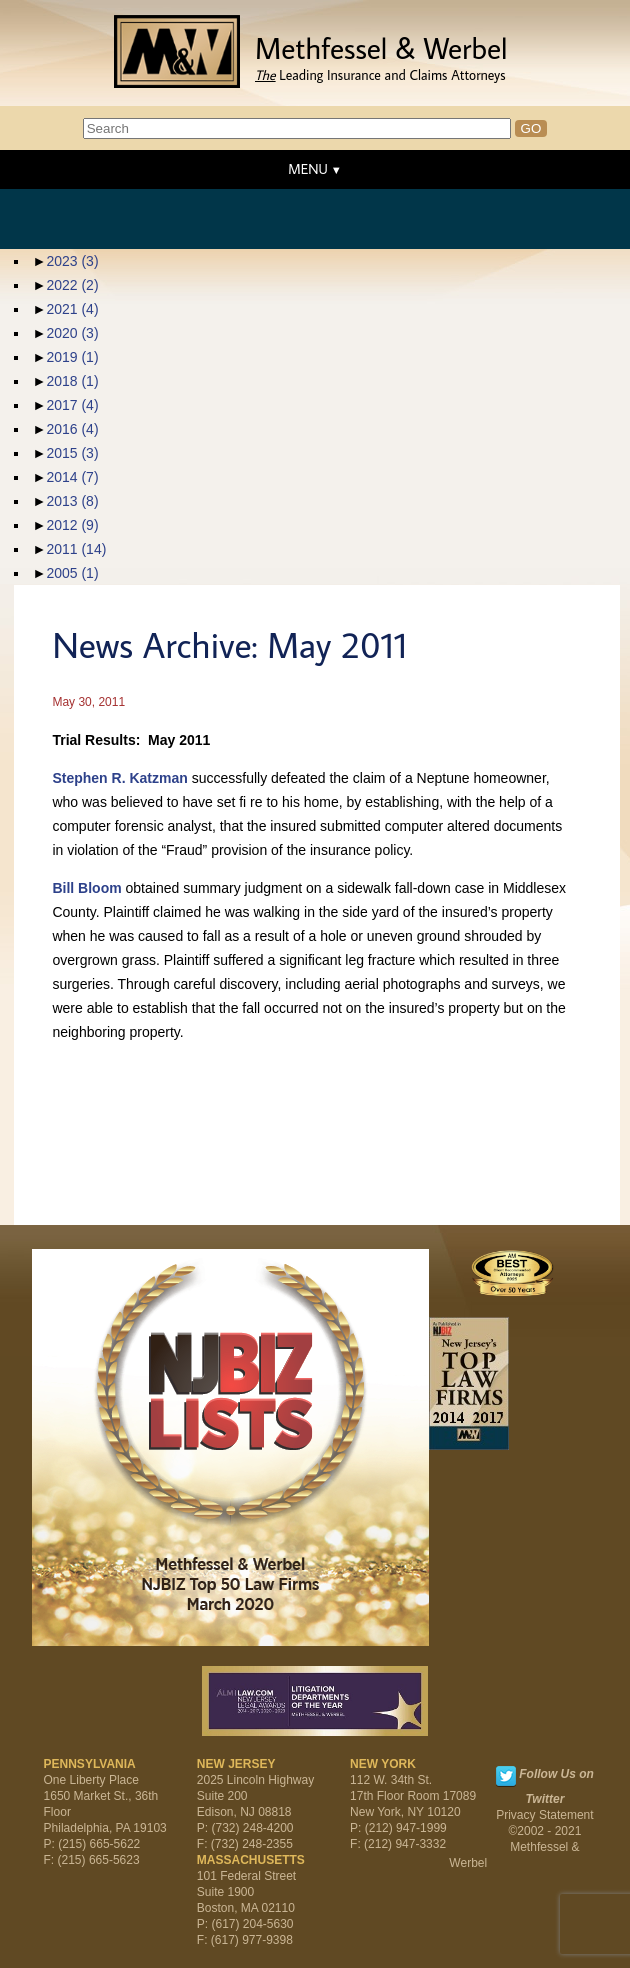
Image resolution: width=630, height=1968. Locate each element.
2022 (72, 285)
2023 (72, 261)
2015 (72, 453)
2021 (72, 309)
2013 (72, 501)
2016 (72, 429)
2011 (76, 549)
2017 (72, 405)
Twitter (506, 1776)
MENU (307, 169)
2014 (72, 477)
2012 (72, 525)
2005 (72, 573)
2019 (72, 357)
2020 (72, 333)
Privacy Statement (544, 1815)
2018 (72, 381)
